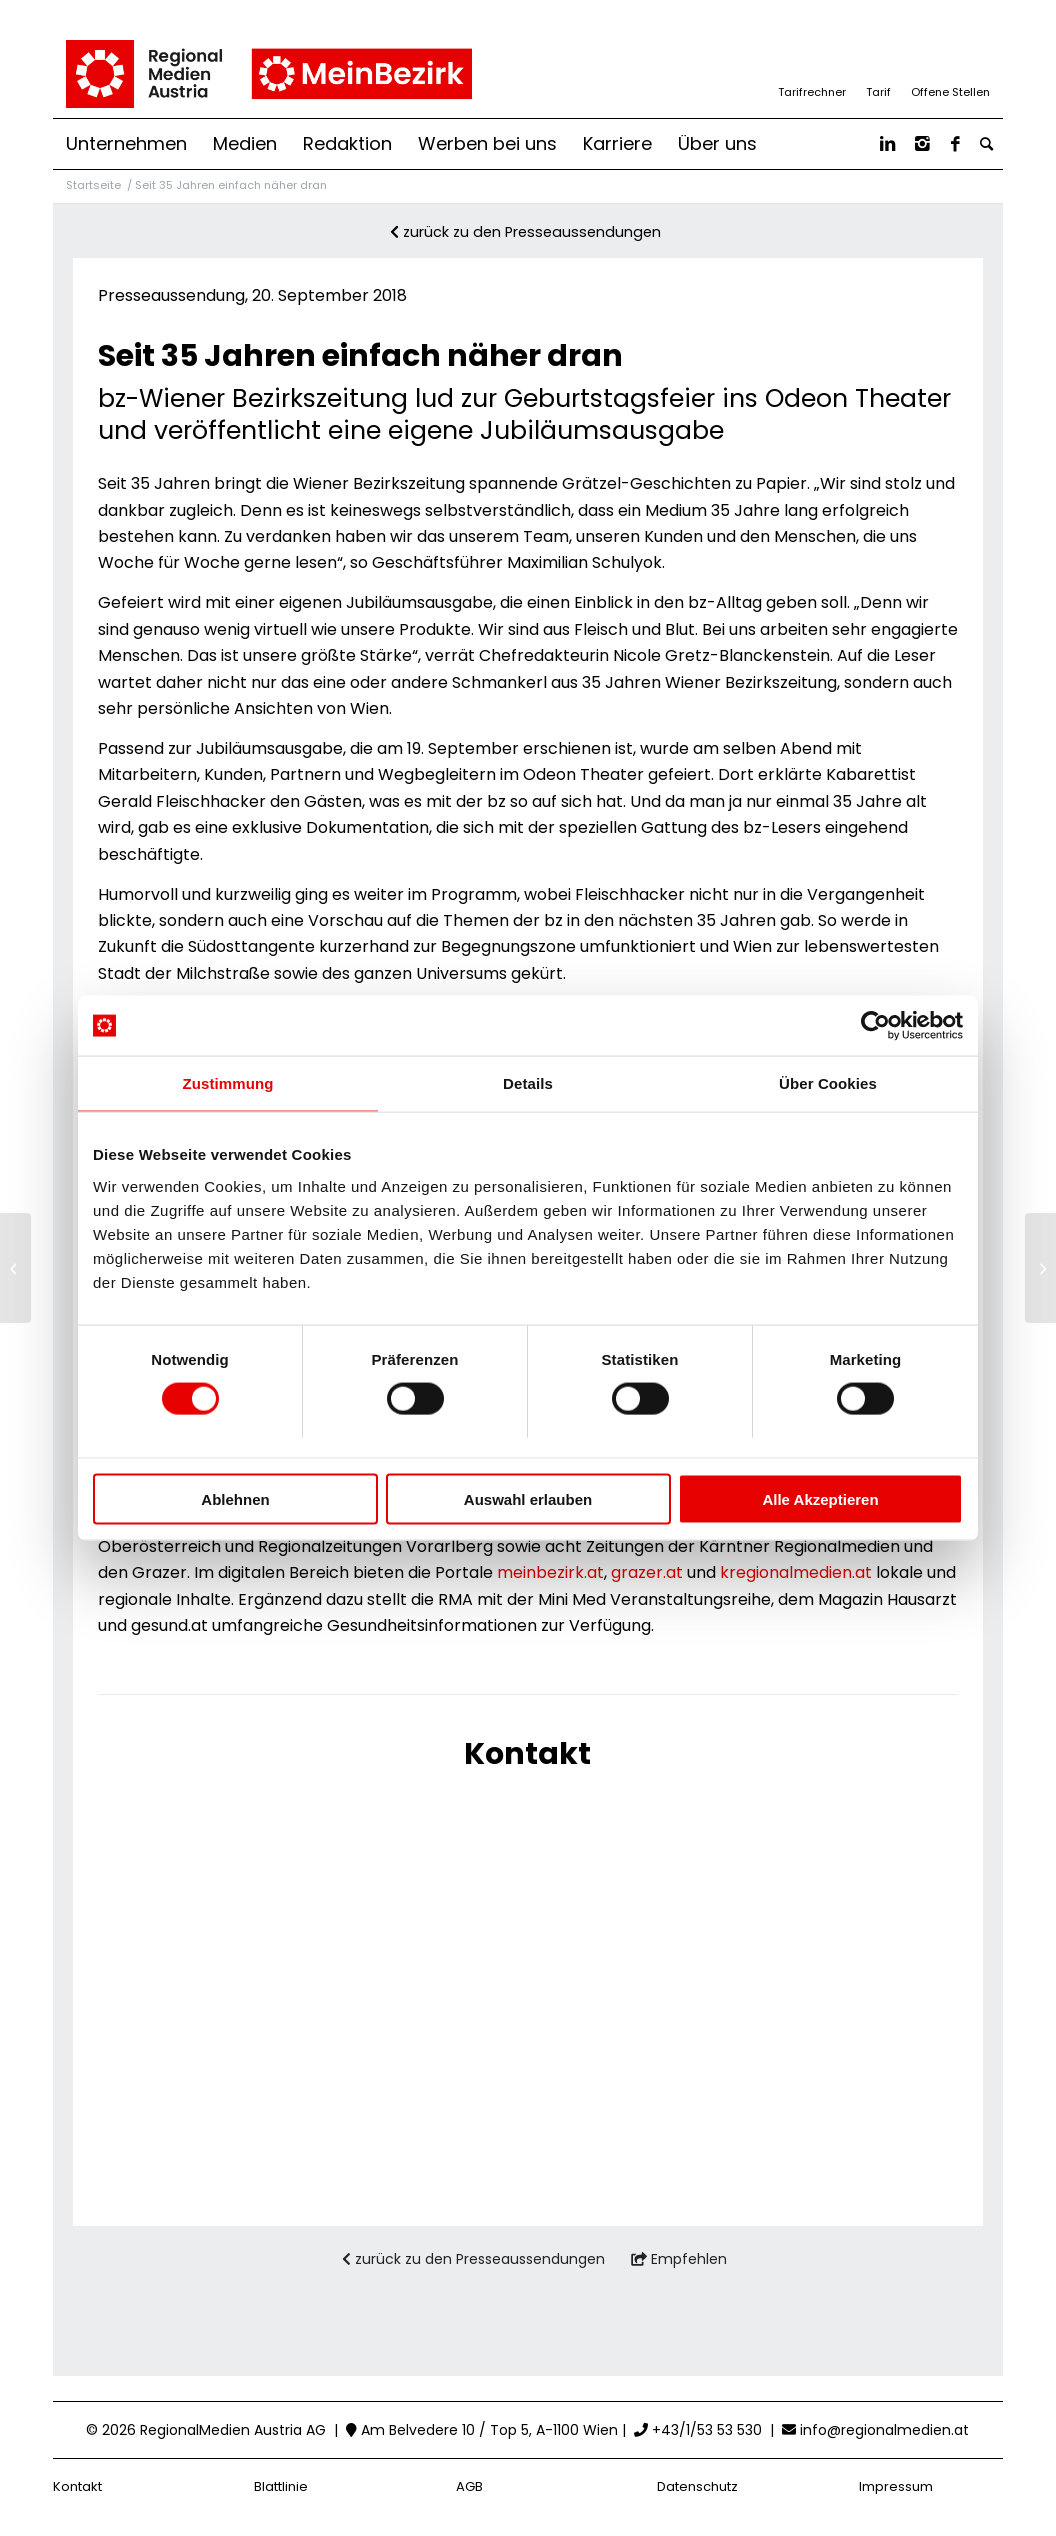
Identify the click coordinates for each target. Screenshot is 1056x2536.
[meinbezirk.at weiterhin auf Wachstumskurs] (15, 1268)
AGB (469, 2486)
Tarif (878, 92)
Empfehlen (679, 2259)
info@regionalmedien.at (884, 2430)
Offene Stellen (950, 92)
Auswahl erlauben (528, 1498)
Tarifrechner (812, 92)
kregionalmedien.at (796, 1572)
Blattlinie (281, 2486)
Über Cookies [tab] (828, 1083)
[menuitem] (126, 144)
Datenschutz (697, 2486)
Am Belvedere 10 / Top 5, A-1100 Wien (482, 2430)
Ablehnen (235, 1498)
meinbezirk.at (550, 1572)
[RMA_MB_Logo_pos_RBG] (267, 74)
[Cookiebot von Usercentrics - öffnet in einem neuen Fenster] (875, 1026)
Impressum (896, 2486)
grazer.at (647, 1572)
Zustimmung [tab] (228, 1083)
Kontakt (77, 2486)
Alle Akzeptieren (820, 1498)
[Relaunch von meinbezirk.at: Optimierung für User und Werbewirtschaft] (1040, 1268)
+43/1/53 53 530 (698, 2430)
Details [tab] (528, 1083)
